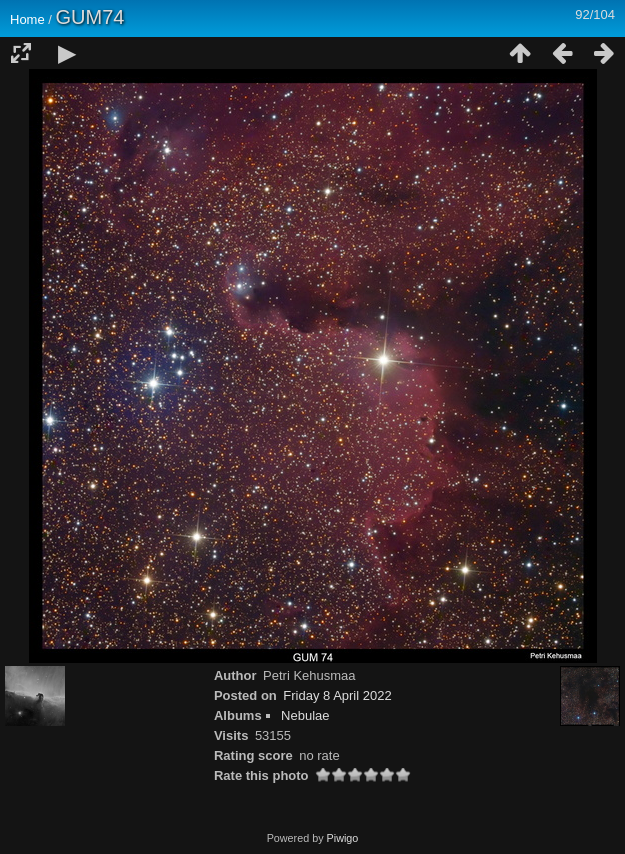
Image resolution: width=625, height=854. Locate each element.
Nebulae (305, 715)
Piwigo (343, 838)
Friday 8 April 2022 (337, 695)
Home (27, 19)
